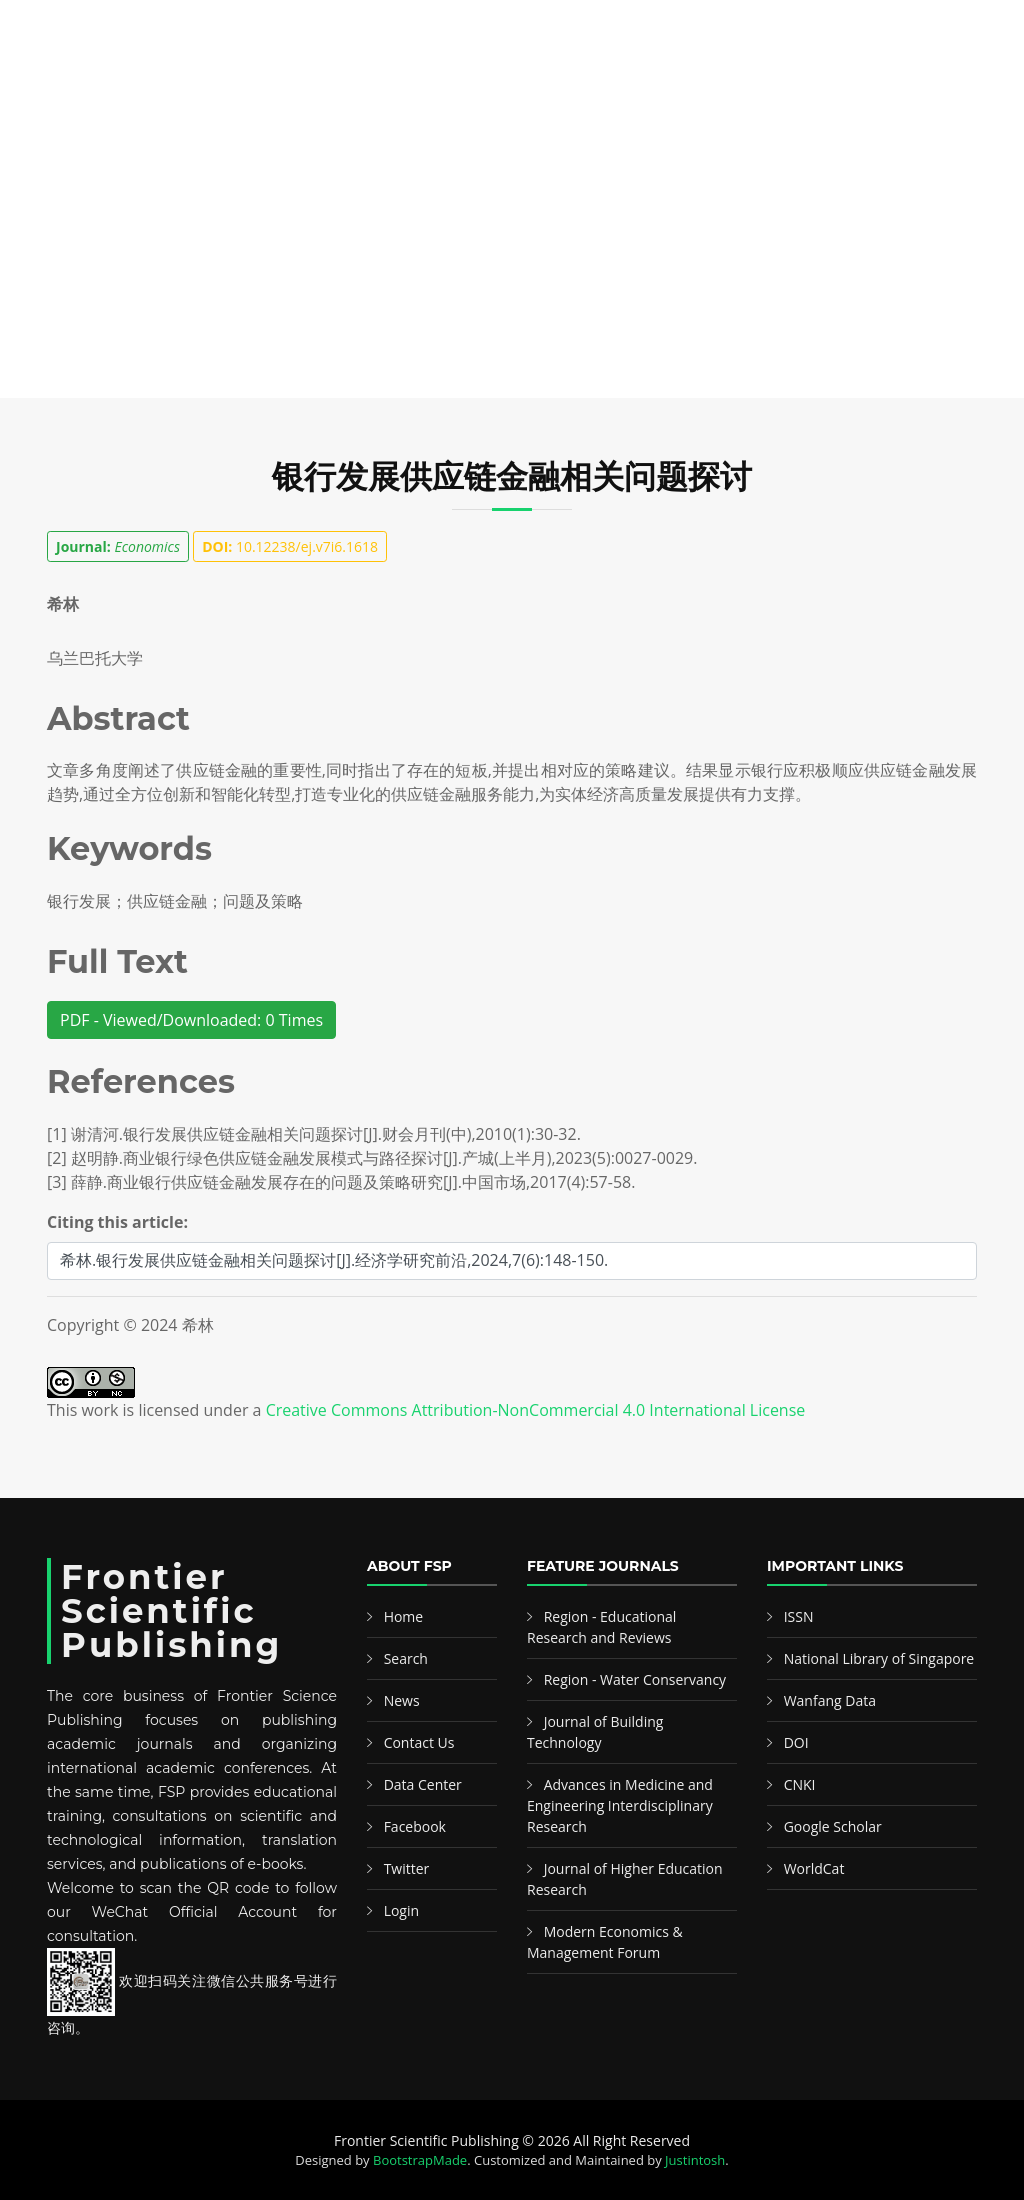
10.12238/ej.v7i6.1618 (290, 546)
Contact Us (419, 1742)
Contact (838, 89)
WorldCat (814, 1868)
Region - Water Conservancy (635, 1679)
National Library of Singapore (879, 1658)
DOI (796, 1742)
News (759, 89)
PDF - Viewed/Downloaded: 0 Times (191, 1020)
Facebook (415, 1826)
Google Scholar (833, 1826)
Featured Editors (404, 89)
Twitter (407, 1868)
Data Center (423, 1784)
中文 (917, 89)
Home (54, 89)
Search (280, 89)
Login (401, 1910)
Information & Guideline (593, 89)
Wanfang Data (830, 1700)
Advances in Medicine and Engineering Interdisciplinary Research (620, 1805)
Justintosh (695, 2160)
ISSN (799, 1616)
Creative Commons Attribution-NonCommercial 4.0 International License (536, 1410)
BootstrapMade (420, 2160)
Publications (153, 89)
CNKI (800, 1784)
